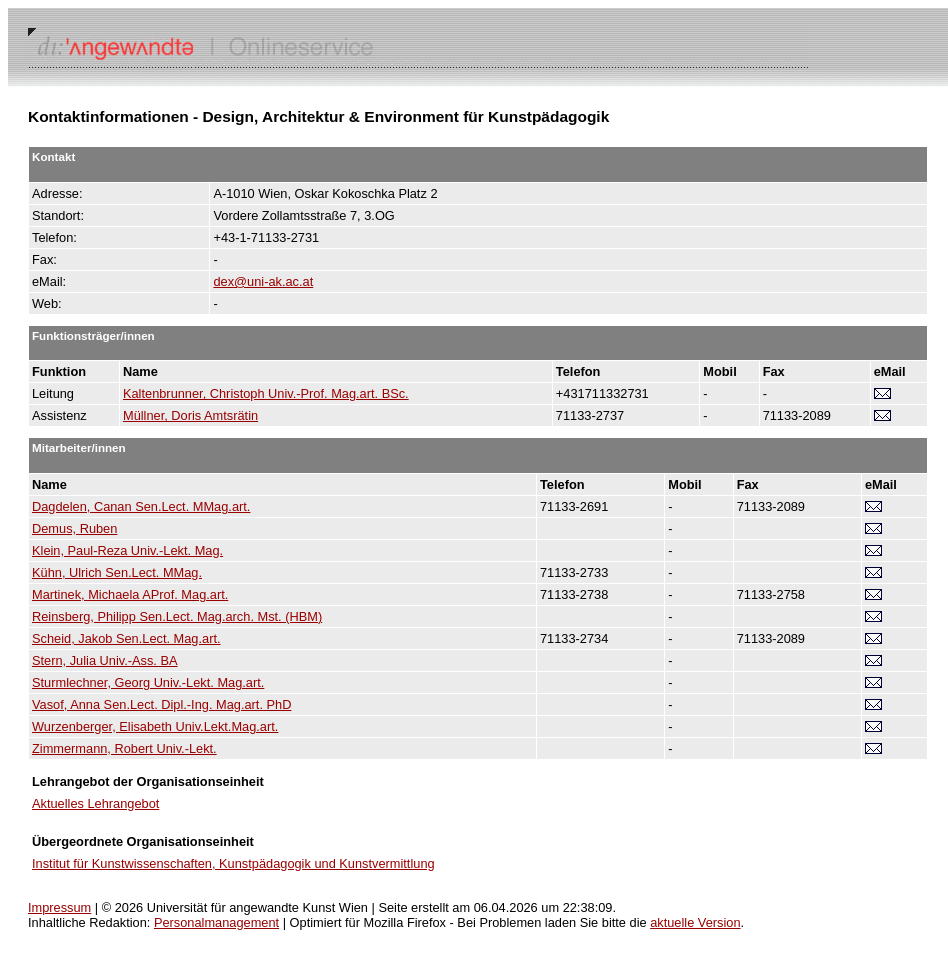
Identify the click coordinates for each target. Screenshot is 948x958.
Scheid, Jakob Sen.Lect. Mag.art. (126, 638)
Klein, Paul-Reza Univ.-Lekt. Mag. (127, 550)
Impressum (59, 907)
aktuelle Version (695, 922)
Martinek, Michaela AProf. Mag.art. (130, 594)
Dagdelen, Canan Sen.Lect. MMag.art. (141, 506)
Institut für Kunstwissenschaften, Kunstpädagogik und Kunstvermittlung (233, 863)
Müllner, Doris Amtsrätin (190, 415)
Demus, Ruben (74, 528)
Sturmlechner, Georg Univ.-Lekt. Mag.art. (148, 682)
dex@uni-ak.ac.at (263, 281)
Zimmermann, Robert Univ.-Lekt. (124, 748)
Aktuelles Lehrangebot (95, 803)
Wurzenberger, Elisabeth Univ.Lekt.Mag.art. (155, 726)
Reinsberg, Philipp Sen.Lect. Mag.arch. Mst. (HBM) (177, 616)
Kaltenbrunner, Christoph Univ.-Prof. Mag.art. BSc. (266, 393)
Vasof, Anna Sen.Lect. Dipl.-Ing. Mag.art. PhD (161, 704)
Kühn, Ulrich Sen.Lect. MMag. (117, 572)
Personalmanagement (216, 922)
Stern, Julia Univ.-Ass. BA (105, 660)
